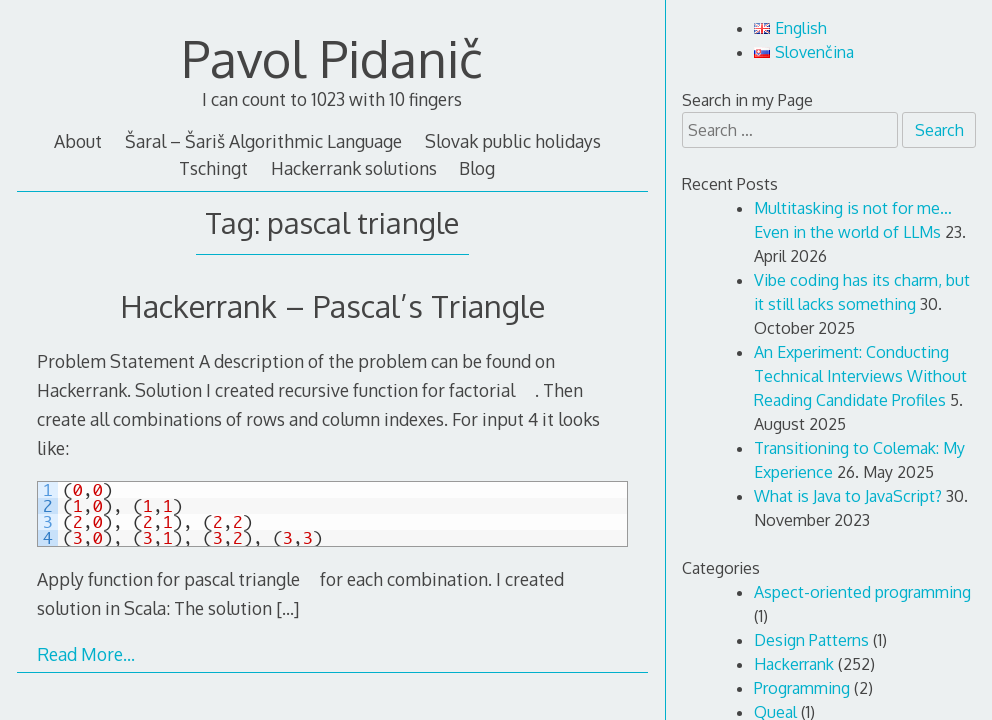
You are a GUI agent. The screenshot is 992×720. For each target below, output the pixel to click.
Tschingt (213, 168)
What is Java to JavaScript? (848, 496)
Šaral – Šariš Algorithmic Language (263, 141)
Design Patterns (811, 640)
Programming (802, 688)
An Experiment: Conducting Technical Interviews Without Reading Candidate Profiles (860, 376)
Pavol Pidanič (332, 58)
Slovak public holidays (513, 141)
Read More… (86, 654)
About (78, 141)
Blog (477, 168)
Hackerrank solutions (354, 168)
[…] (287, 608)
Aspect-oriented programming (862, 592)
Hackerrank (794, 664)
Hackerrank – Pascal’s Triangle (332, 305)
